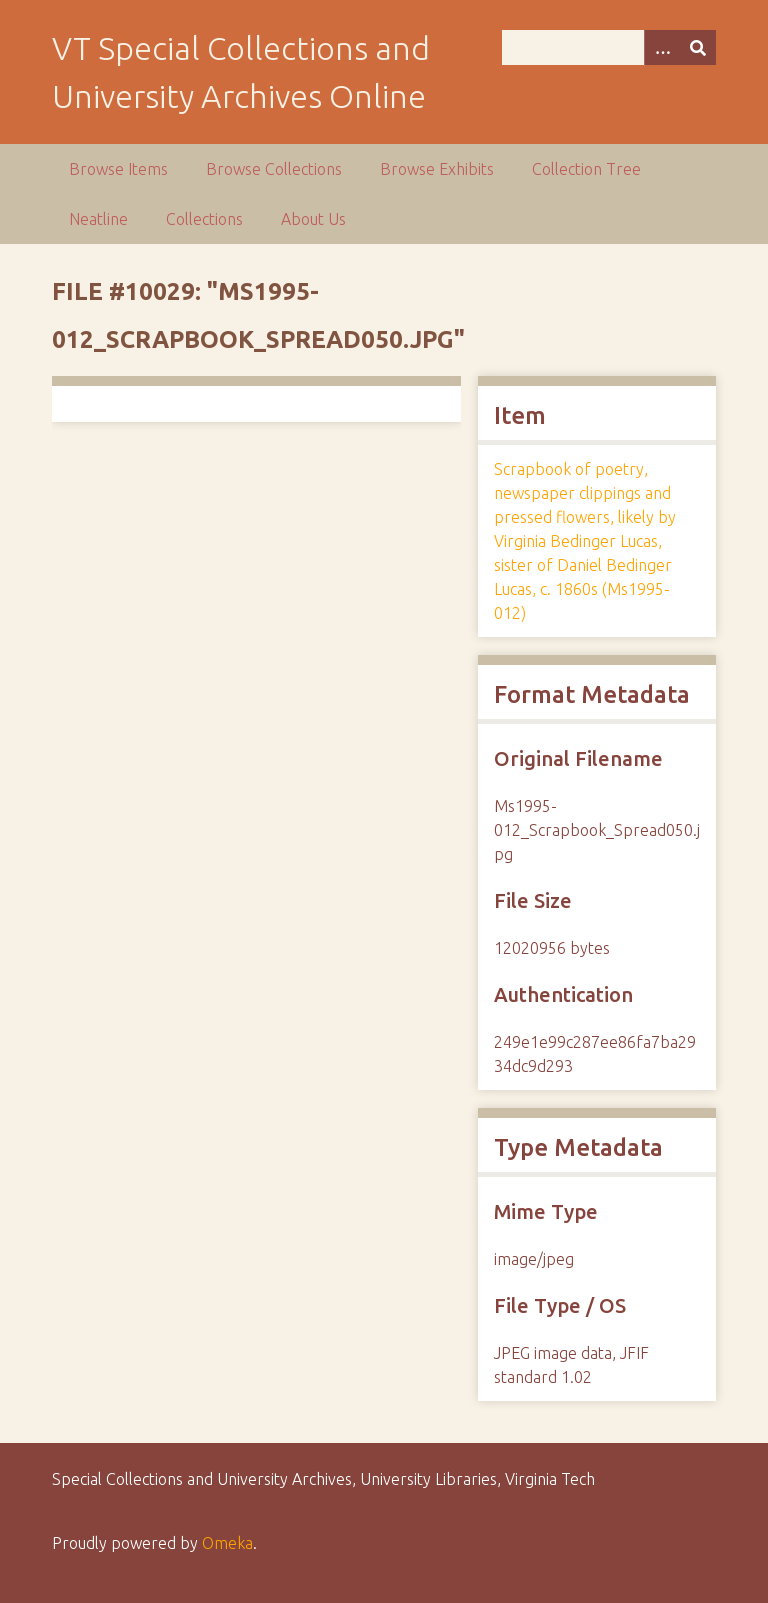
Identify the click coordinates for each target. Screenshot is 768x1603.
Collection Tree (586, 169)
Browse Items (118, 169)
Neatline (98, 219)
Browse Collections (274, 169)
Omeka (227, 1543)
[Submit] (698, 47)
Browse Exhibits (437, 169)
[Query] (609, 47)
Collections (204, 219)
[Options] (662, 47)
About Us (313, 219)
